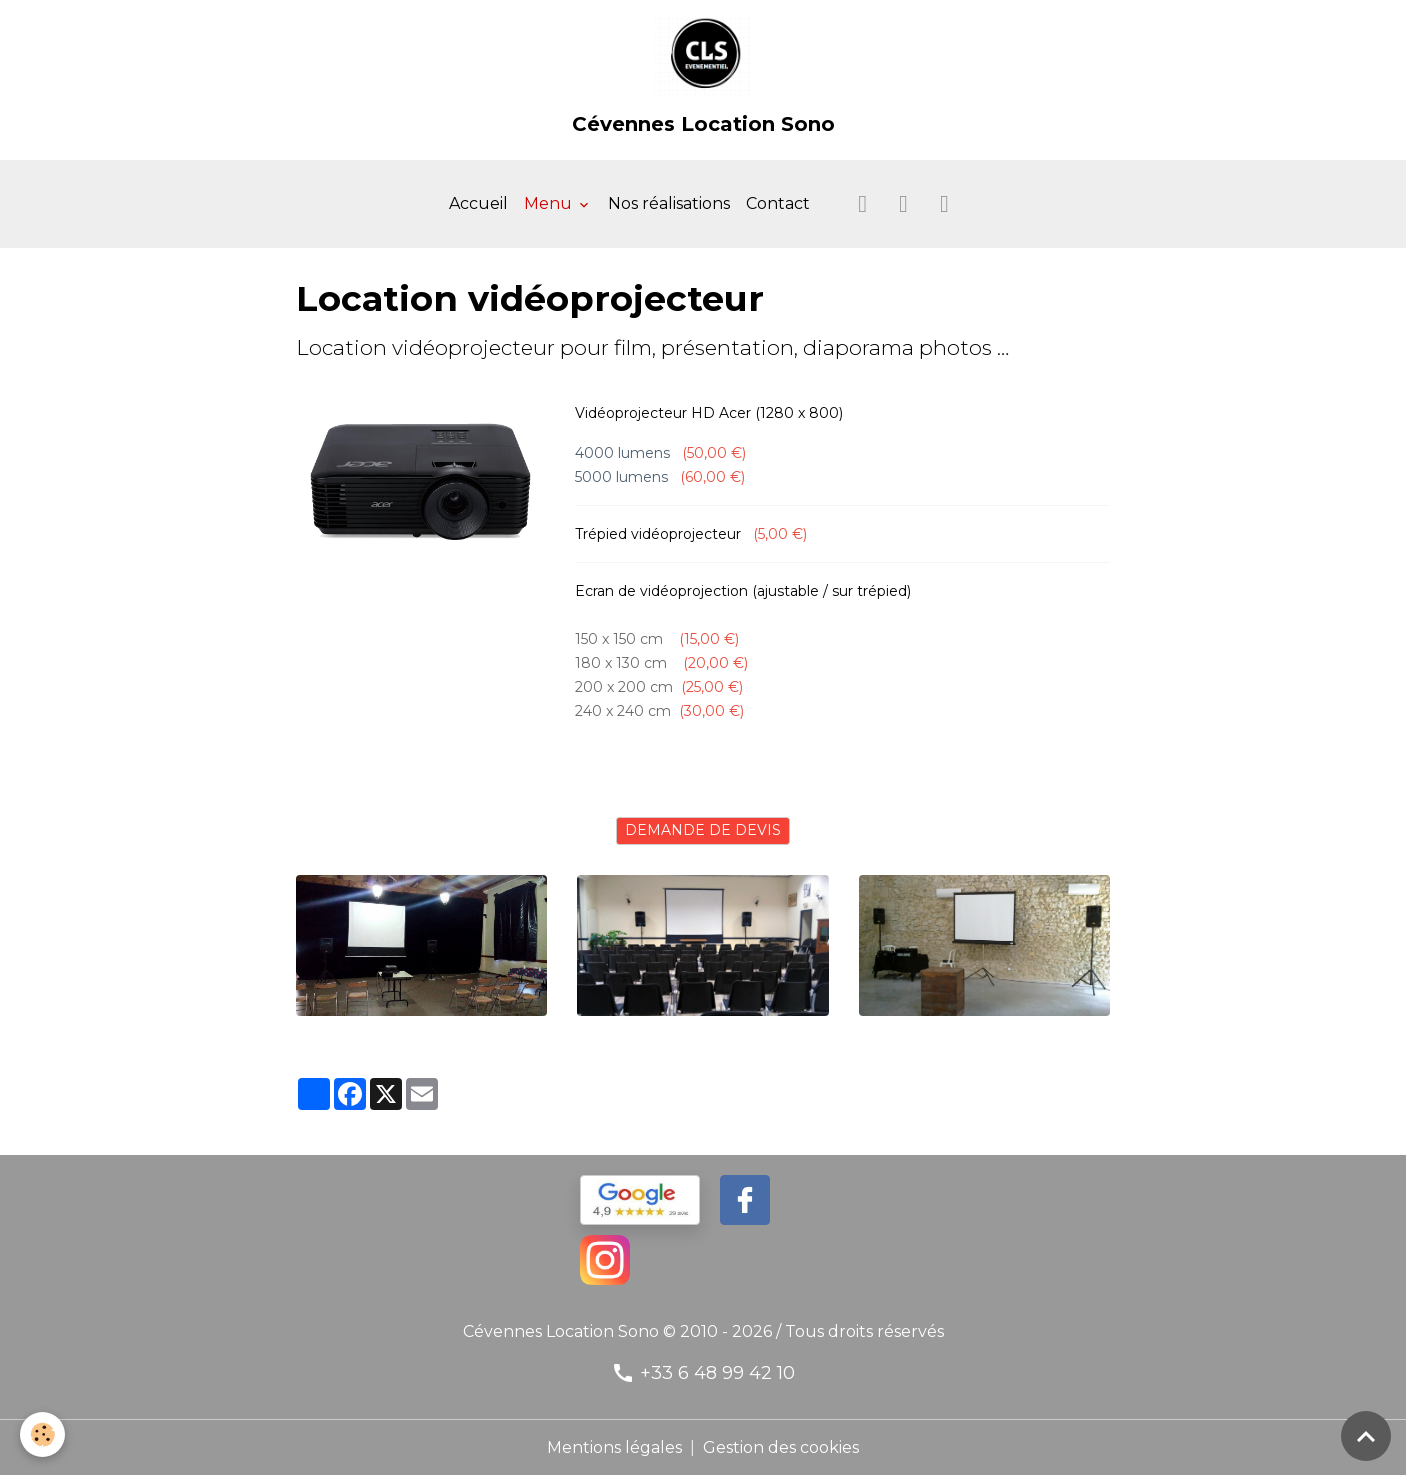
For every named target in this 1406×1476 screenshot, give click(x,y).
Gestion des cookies (781, 1447)
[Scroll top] (1366, 1436)
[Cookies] (42, 1434)
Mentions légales (614, 1447)
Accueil (478, 203)
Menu (550, 203)
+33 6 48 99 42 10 (717, 1373)
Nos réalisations (669, 203)
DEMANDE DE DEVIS (703, 830)
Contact (778, 203)
